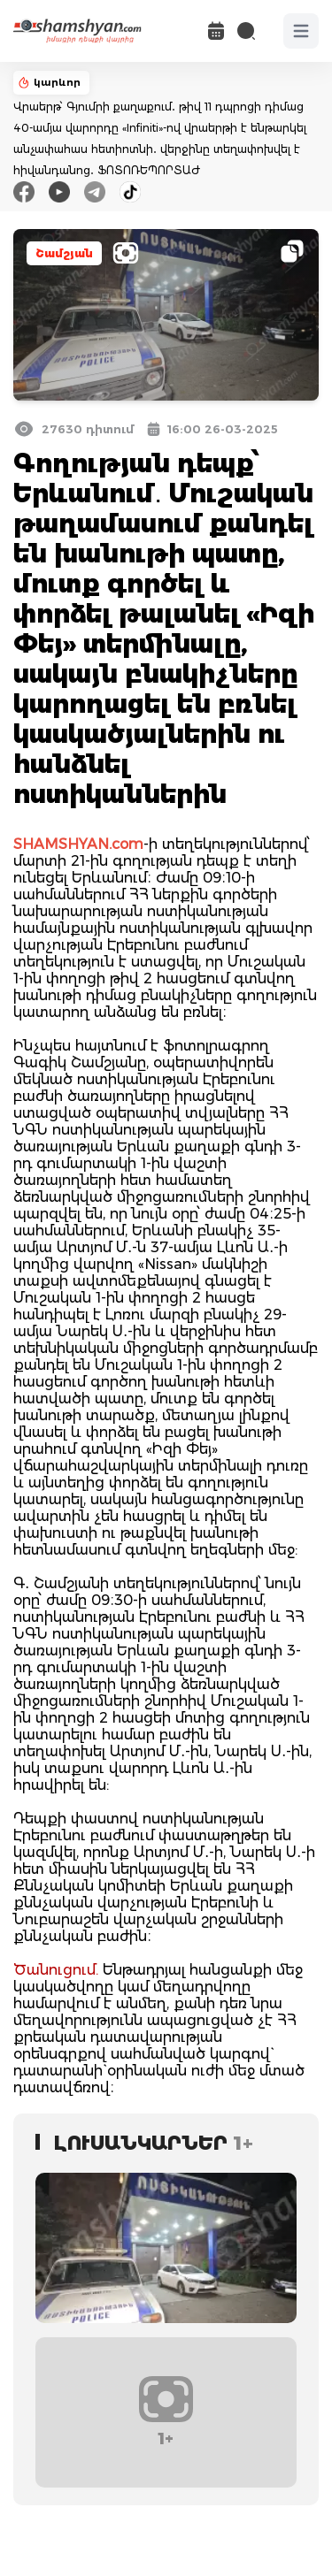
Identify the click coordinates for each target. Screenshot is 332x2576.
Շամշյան (64, 253)
